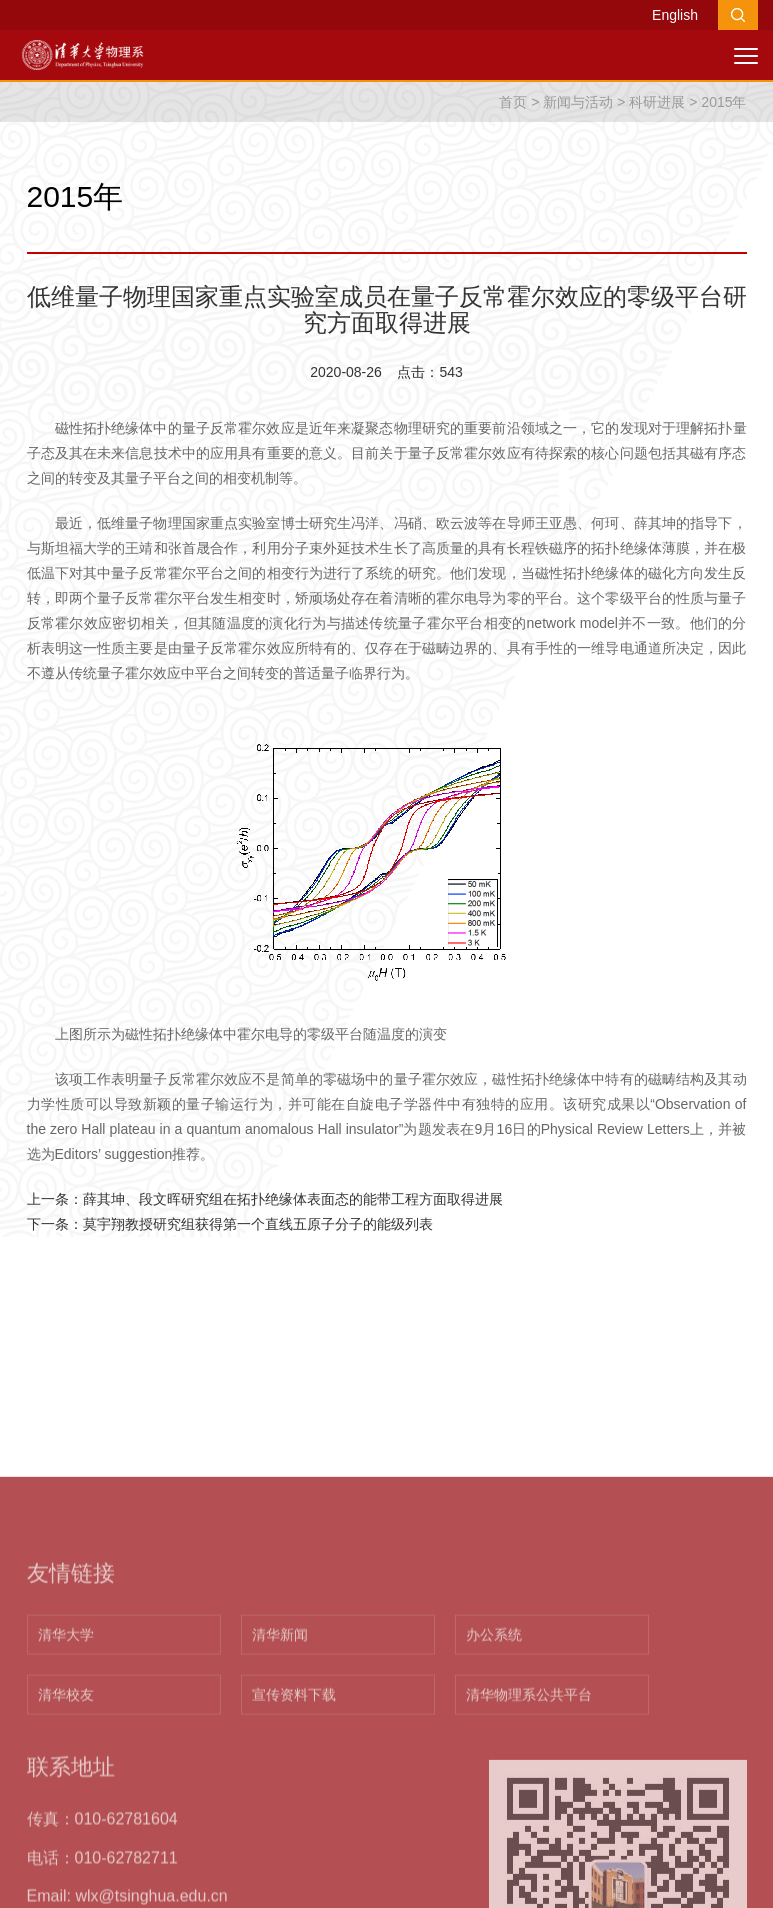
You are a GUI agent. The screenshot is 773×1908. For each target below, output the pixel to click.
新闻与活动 (578, 102)
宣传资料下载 (294, 1845)
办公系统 (494, 1785)
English (675, 15)
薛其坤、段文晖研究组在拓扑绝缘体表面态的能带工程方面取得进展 (293, 1199)
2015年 (723, 102)
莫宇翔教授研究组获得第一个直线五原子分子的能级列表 (258, 1224)
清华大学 (66, 1785)
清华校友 (66, 1845)
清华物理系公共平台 (529, 1845)
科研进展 (657, 102)
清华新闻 (280, 1785)
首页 (513, 102)
